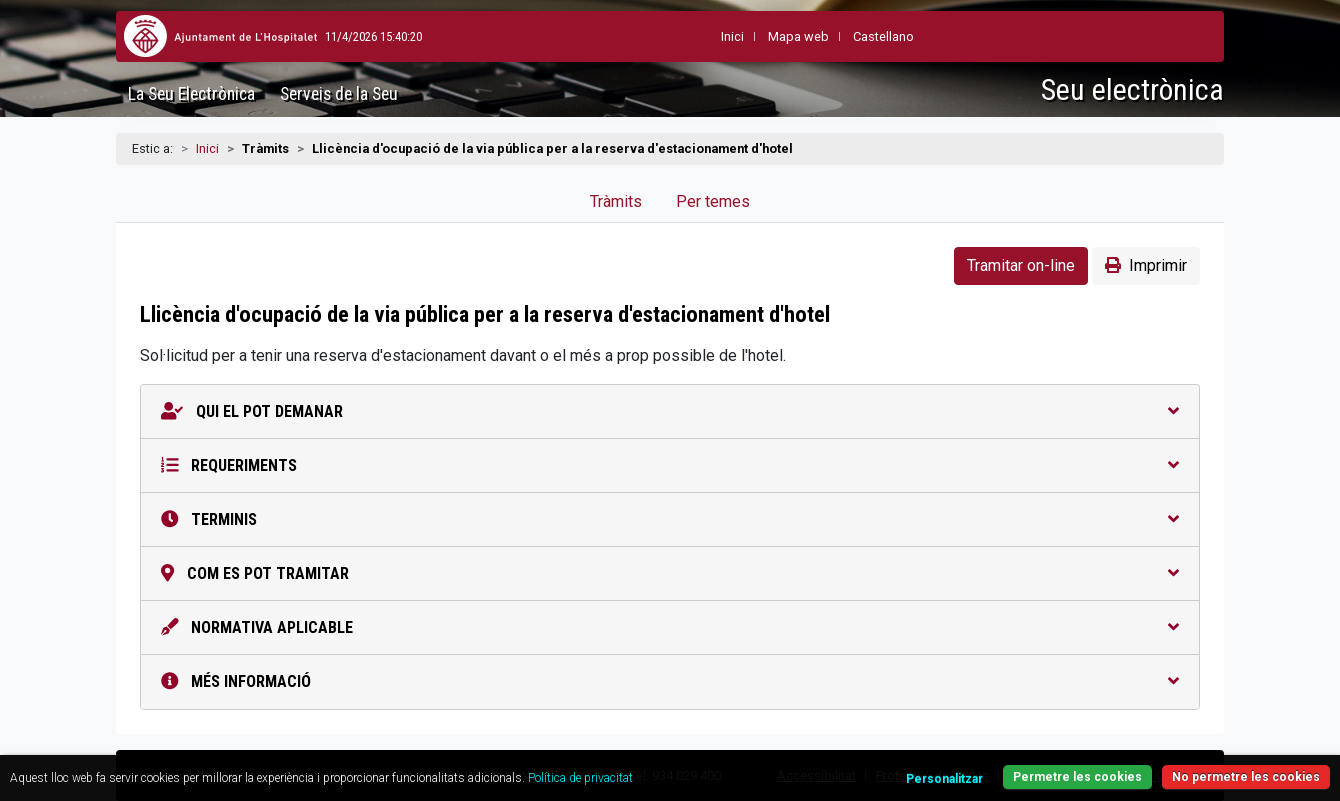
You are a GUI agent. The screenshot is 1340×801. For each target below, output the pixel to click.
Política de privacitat (580, 778)
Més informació (670, 681)
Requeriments (670, 465)
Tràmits (616, 201)
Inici (207, 148)
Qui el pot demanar (670, 411)
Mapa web (749, 36)
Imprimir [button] (1146, 265)
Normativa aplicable (670, 627)
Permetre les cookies (1077, 777)
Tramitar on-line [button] (1021, 265)
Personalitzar (944, 779)
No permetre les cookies (1246, 777)
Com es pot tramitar (670, 573)
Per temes (713, 201)
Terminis (670, 519)
